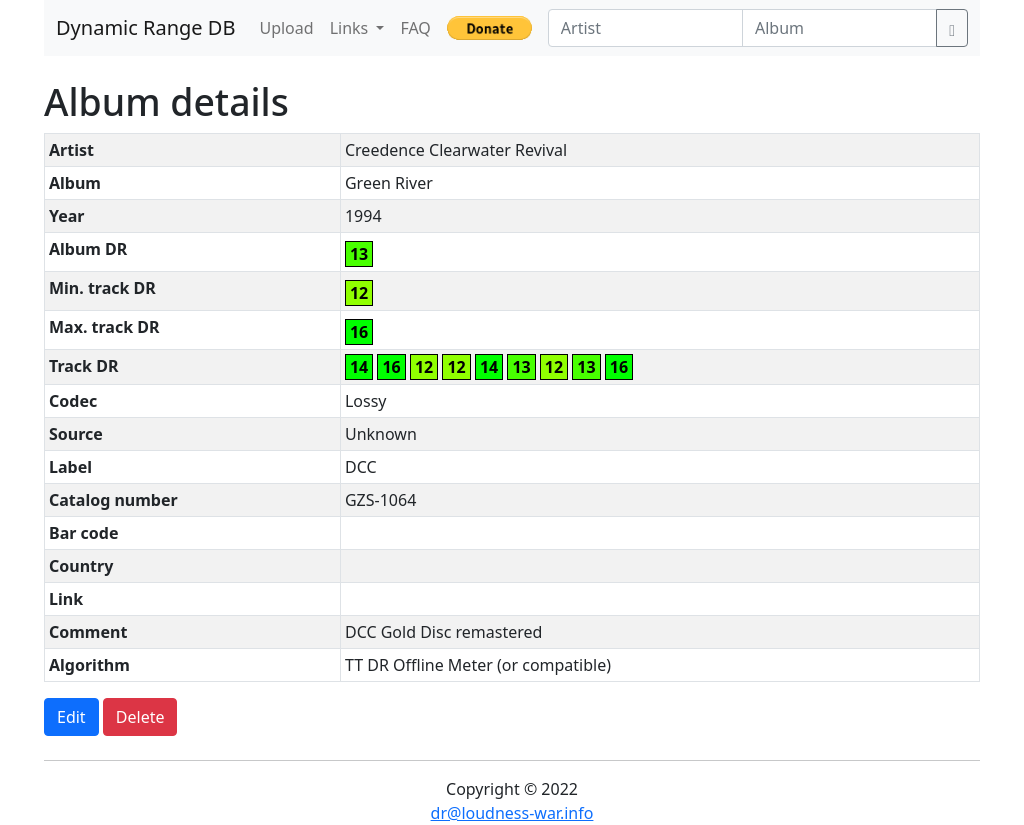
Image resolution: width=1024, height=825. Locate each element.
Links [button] (351, 28)
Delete (140, 717)
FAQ (415, 28)
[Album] (839, 28)
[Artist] (645, 28)
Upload (286, 28)
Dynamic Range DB (145, 27)
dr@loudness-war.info (512, 813)
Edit (71, 717)
